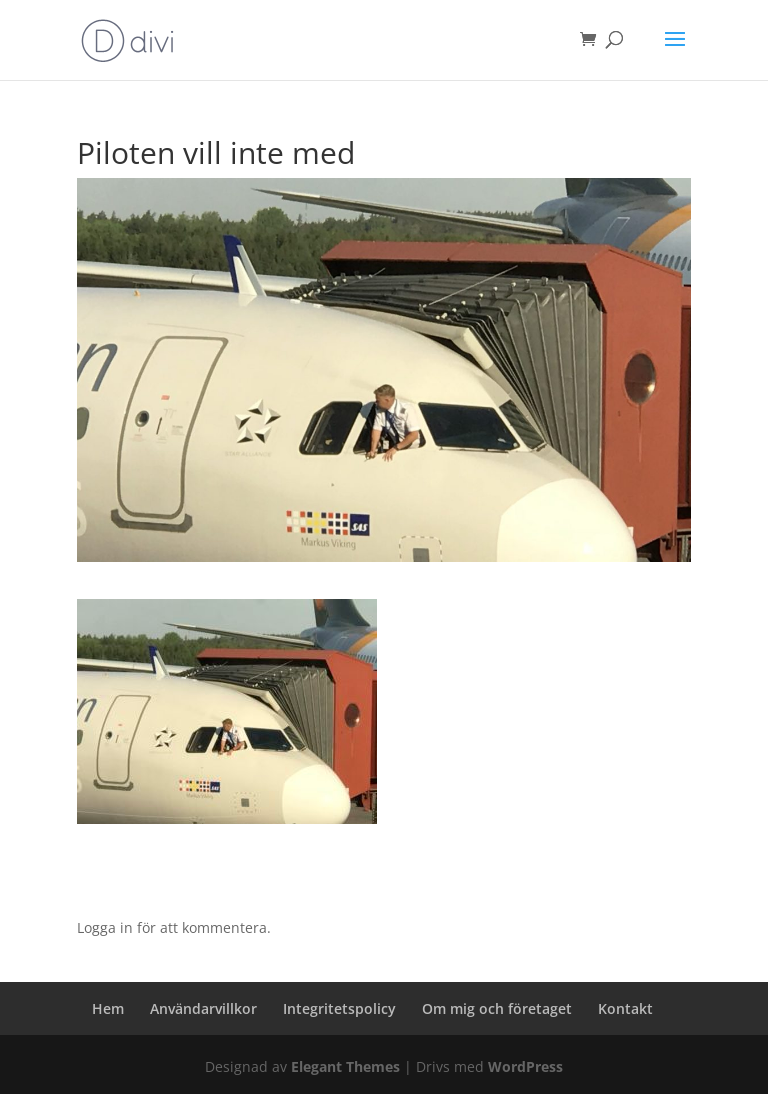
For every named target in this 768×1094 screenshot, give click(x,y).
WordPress (525, 1066)
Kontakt (625, 1008)
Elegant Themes (345, 1066)
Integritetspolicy (339, 1008)
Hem (108, 1008)
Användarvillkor (203, 1008)
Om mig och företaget (497, 1008)
